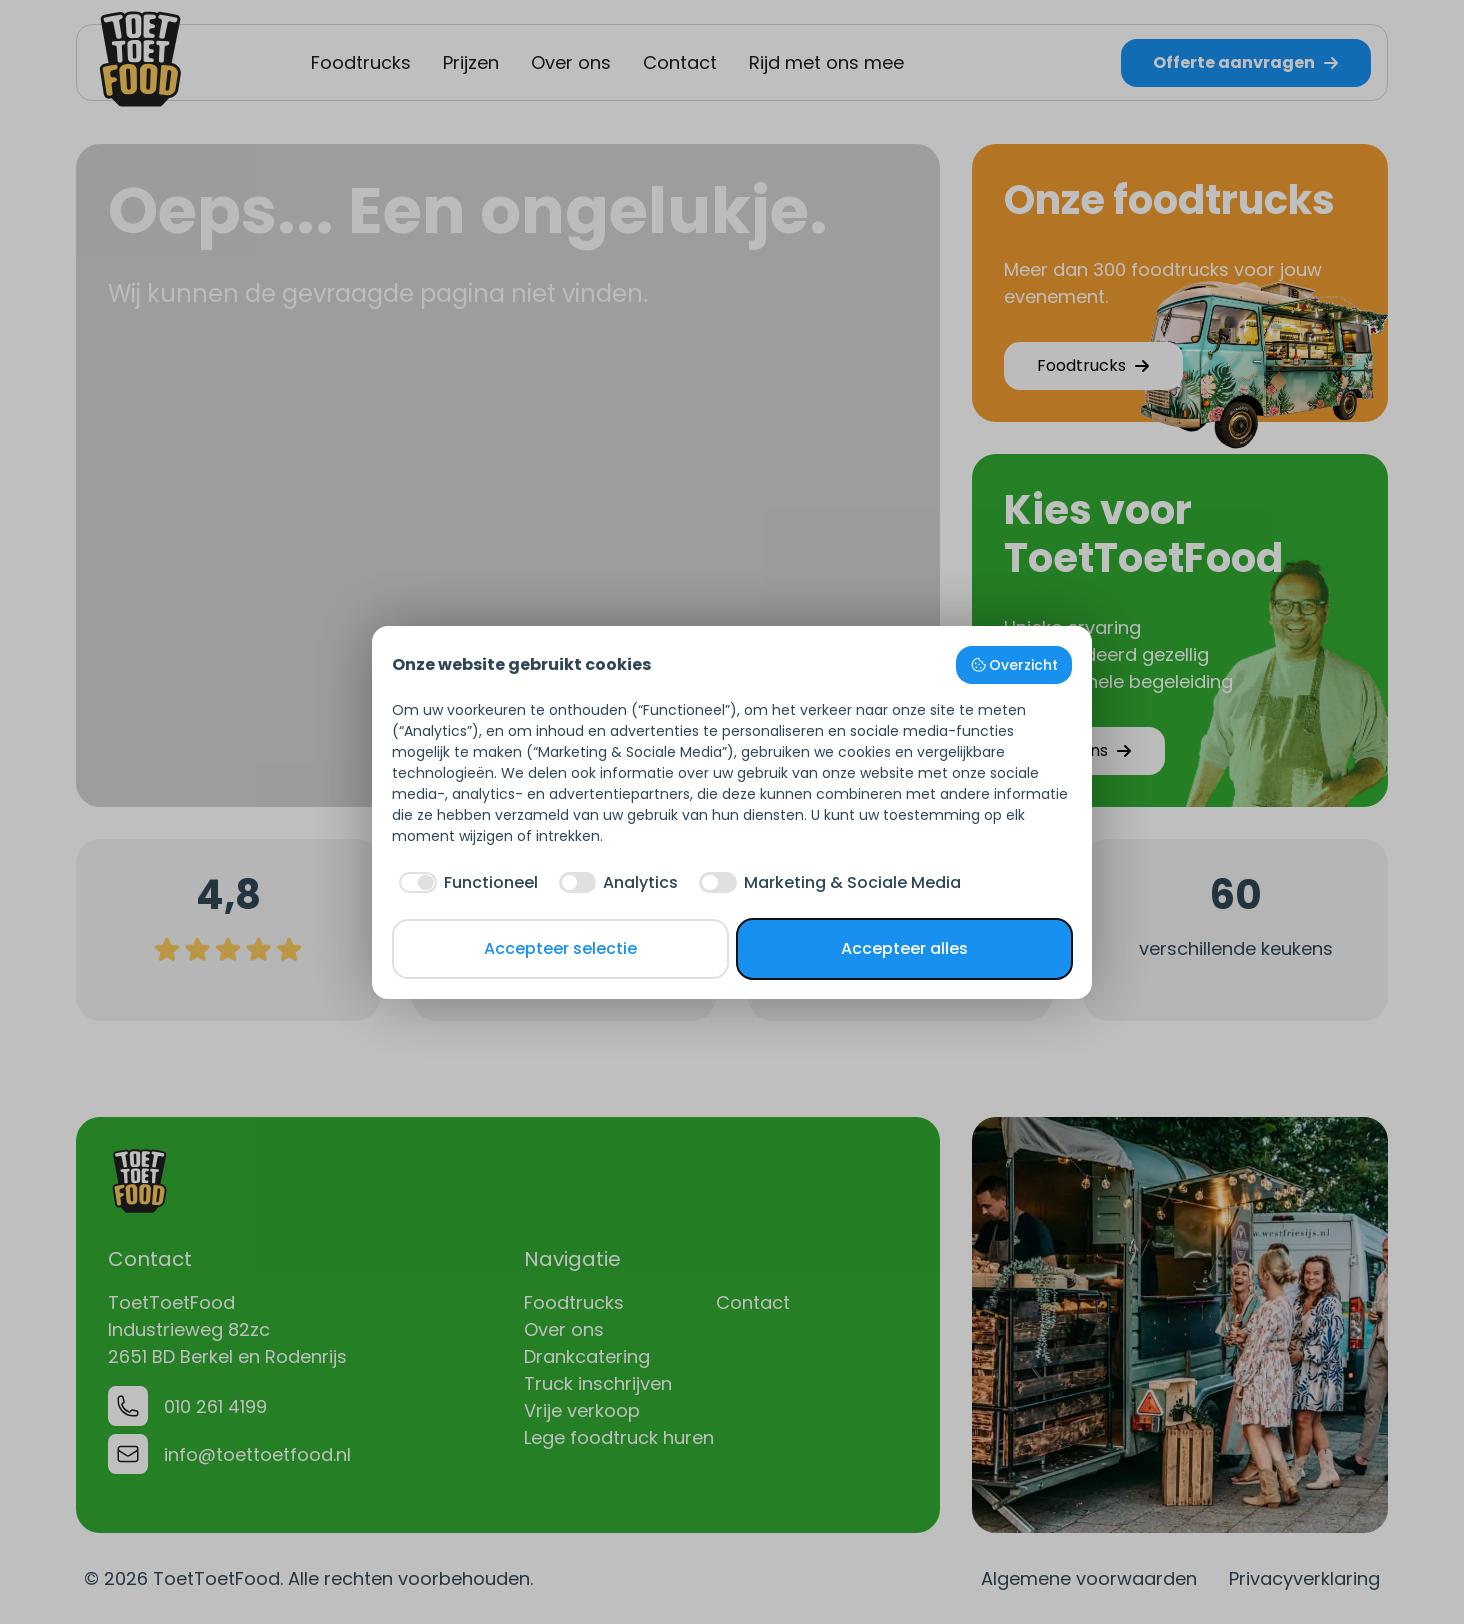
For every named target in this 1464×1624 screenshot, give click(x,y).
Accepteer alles (904, 948)
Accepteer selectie (560, 948)
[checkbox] (465, 883)
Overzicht (1014, 665)
